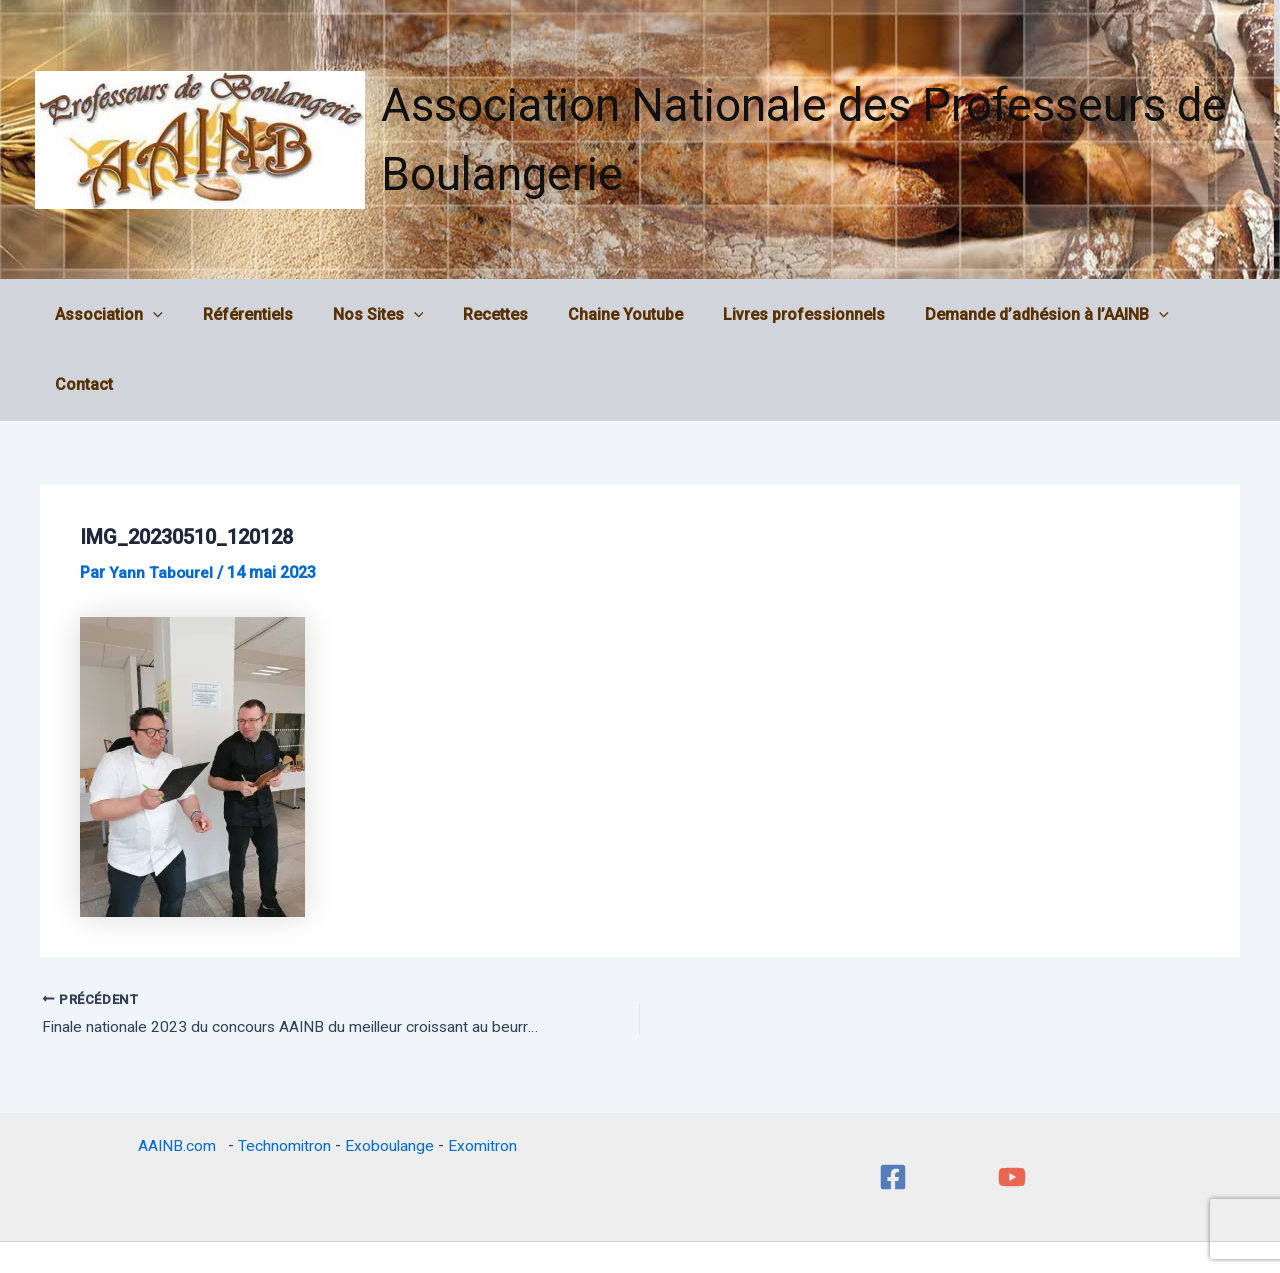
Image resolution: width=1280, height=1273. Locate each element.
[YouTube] (1012, 1108)
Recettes (478, 314)
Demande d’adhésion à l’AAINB (1006, 315)
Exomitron (484, 1076)
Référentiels (247, 314)
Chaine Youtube (600, 314)
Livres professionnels (771, 314)
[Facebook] (893, 1108)
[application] (160, 315)
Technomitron (284, 1076)
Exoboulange (390, 1076)
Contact (1189, 314)
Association (116, 315)
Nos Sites (369, 315)
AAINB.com (179, 1076)
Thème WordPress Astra (780, 1222)
